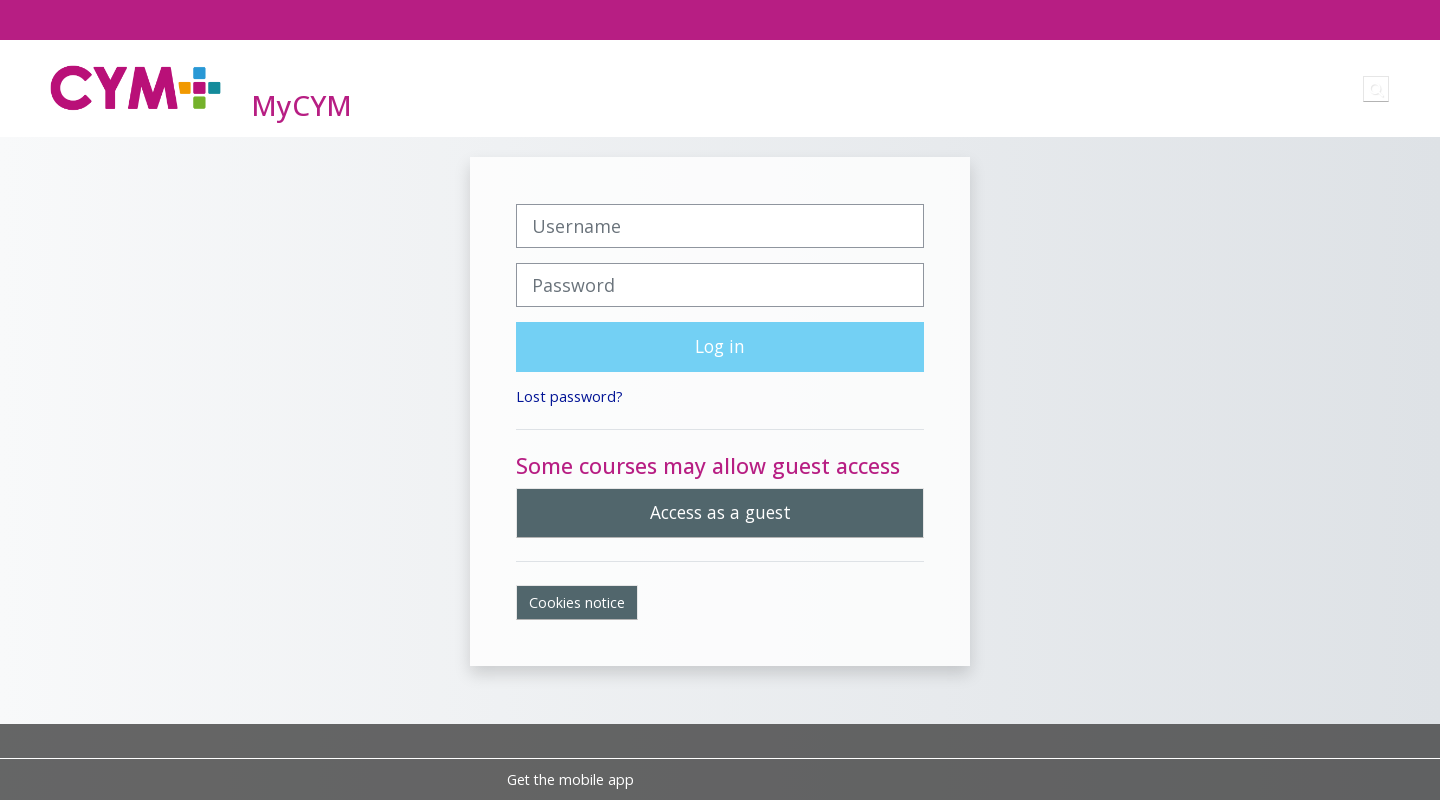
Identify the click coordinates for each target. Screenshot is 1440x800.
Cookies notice (577, 602)
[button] (1376, 89)
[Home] (136, 87)
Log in (720, 346)
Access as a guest (720, 512)
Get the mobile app (570, 779)
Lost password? (569, 396)
